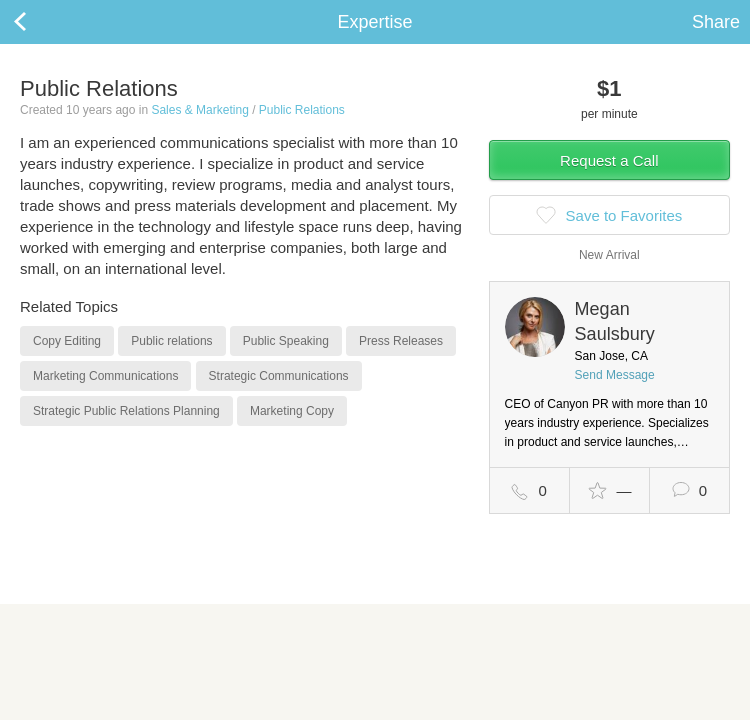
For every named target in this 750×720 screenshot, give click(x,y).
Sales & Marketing (199, 110)
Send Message (615, 375)
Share (716, 22)
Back (40, 22)
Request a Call (609, 160)
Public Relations (302, 110)
